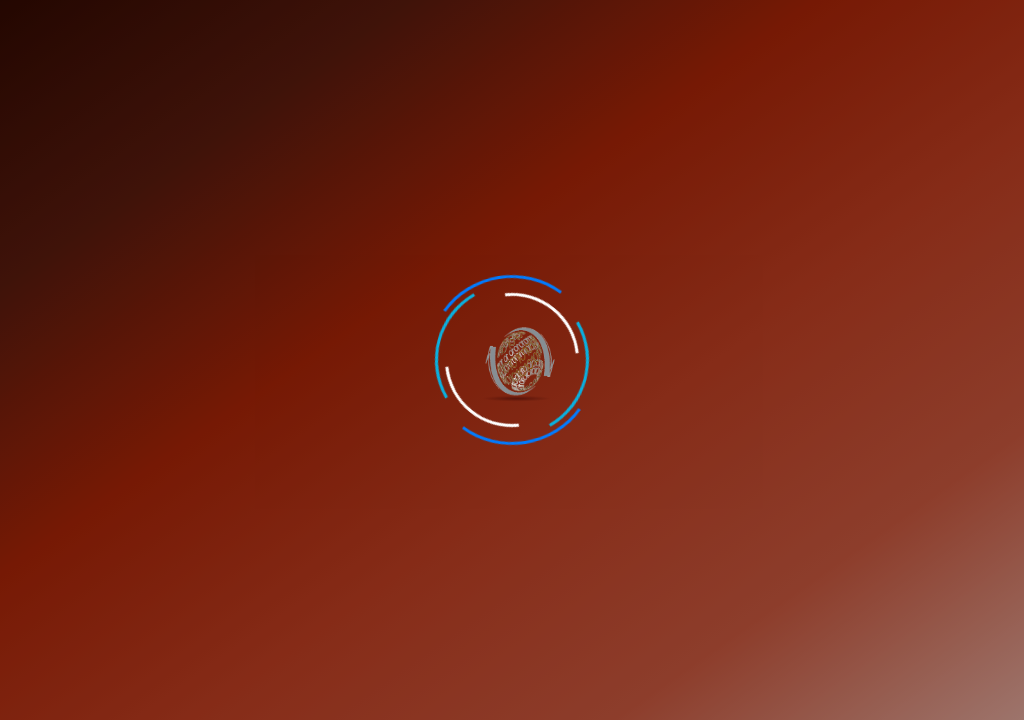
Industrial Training (534, 81)
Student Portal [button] (863, 25)
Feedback (708, 26)
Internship (305, 81)
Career (650, 26)
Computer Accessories (846, 81)
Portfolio (406, 81)
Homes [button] (51, 81)
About (119, 81)
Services (205, 81)
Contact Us (780, 26)
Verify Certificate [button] (961, 25)
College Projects (685, 81)
